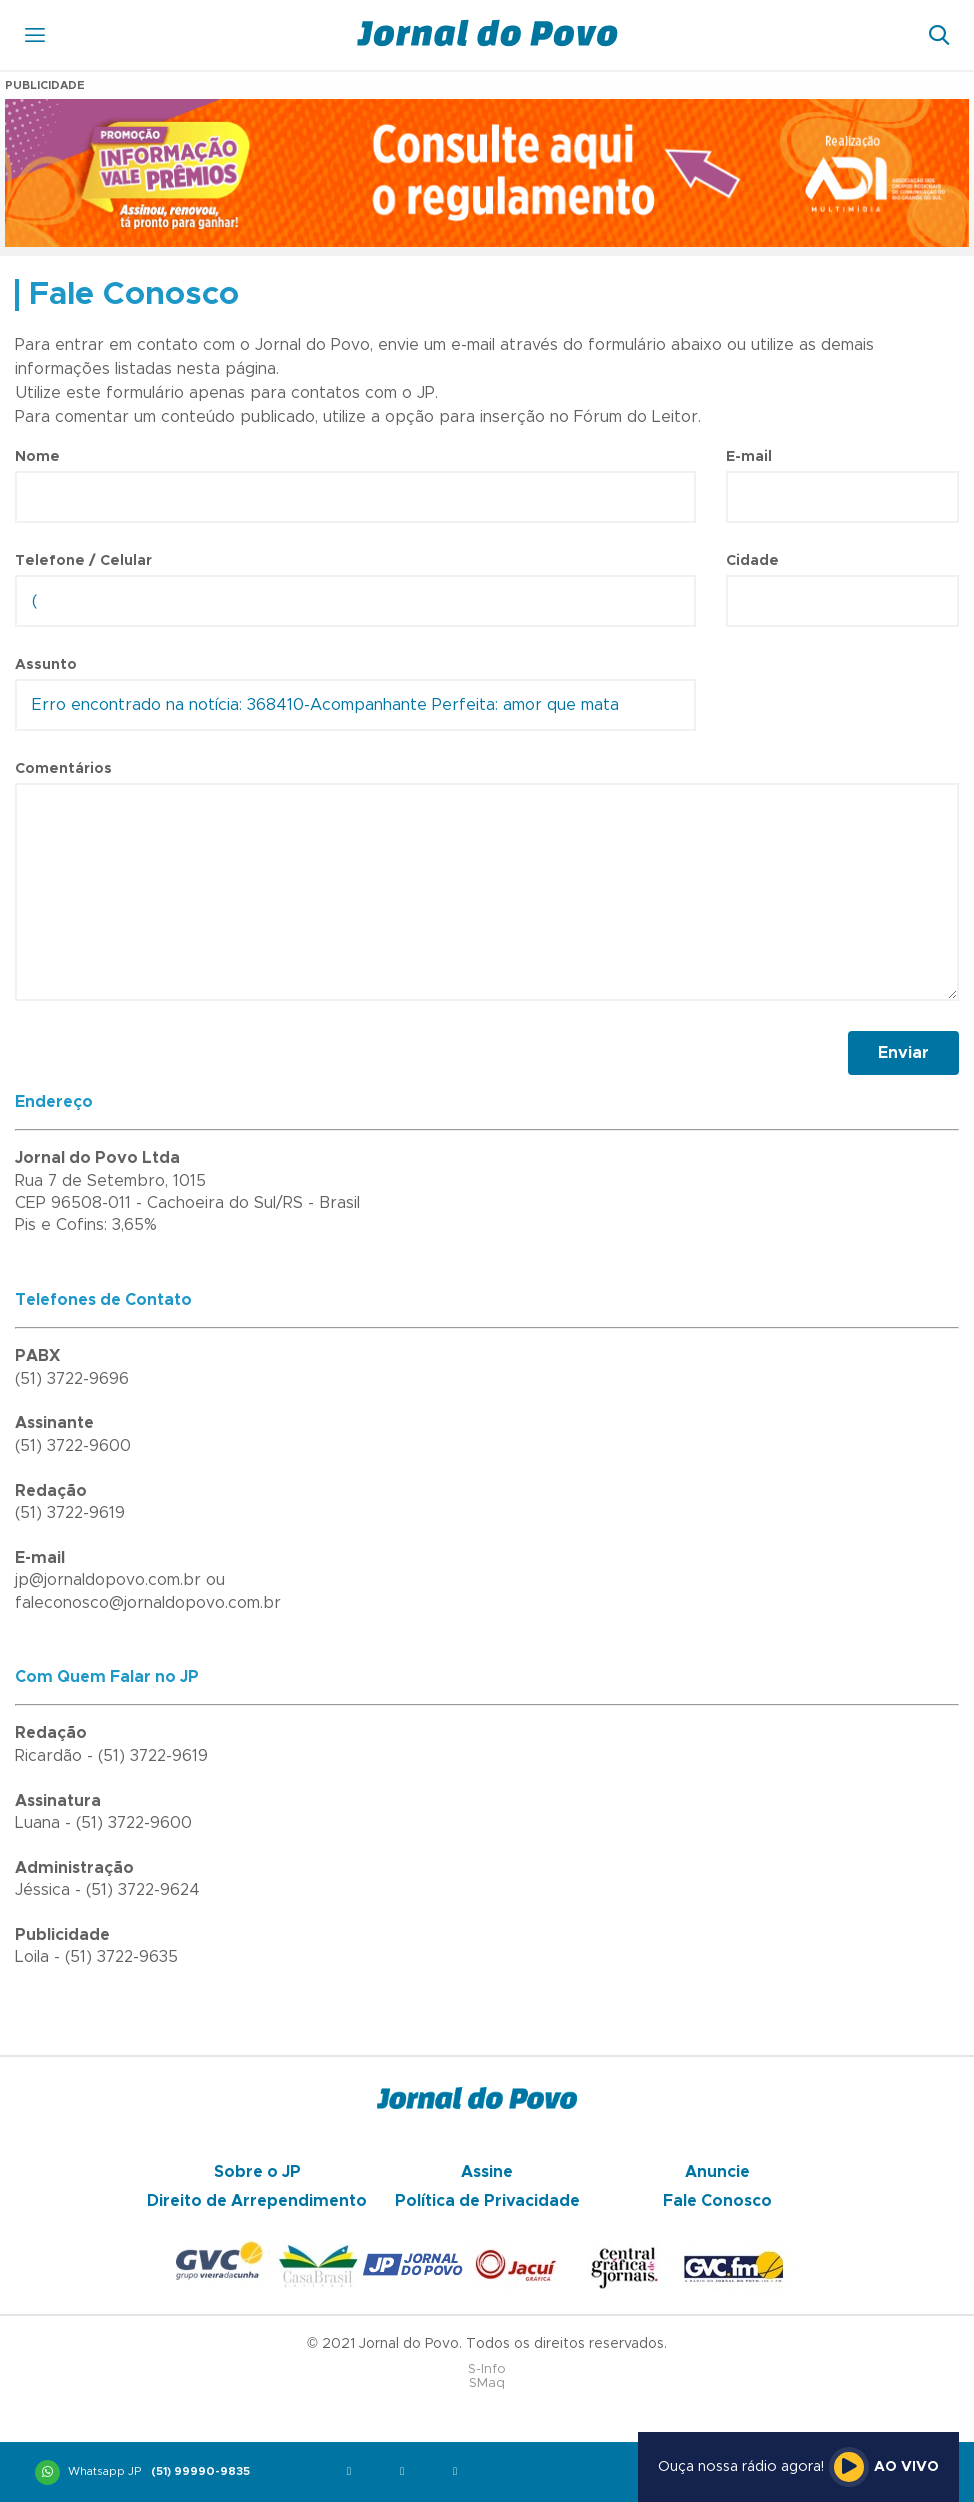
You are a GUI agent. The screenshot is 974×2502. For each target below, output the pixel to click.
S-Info (487, 2369)
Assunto (46, 665)
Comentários (63, 769)
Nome (37, 457)
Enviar (903, 1053)
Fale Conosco (717, 2201)
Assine (487, 2172)
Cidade (752, 561)
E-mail (749, 457)
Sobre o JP (257, 2172)
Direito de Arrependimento (257, 2201)
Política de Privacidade (487, 2201)
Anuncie (717, 2172)
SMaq (487, 2383)
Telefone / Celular (83, 561)
